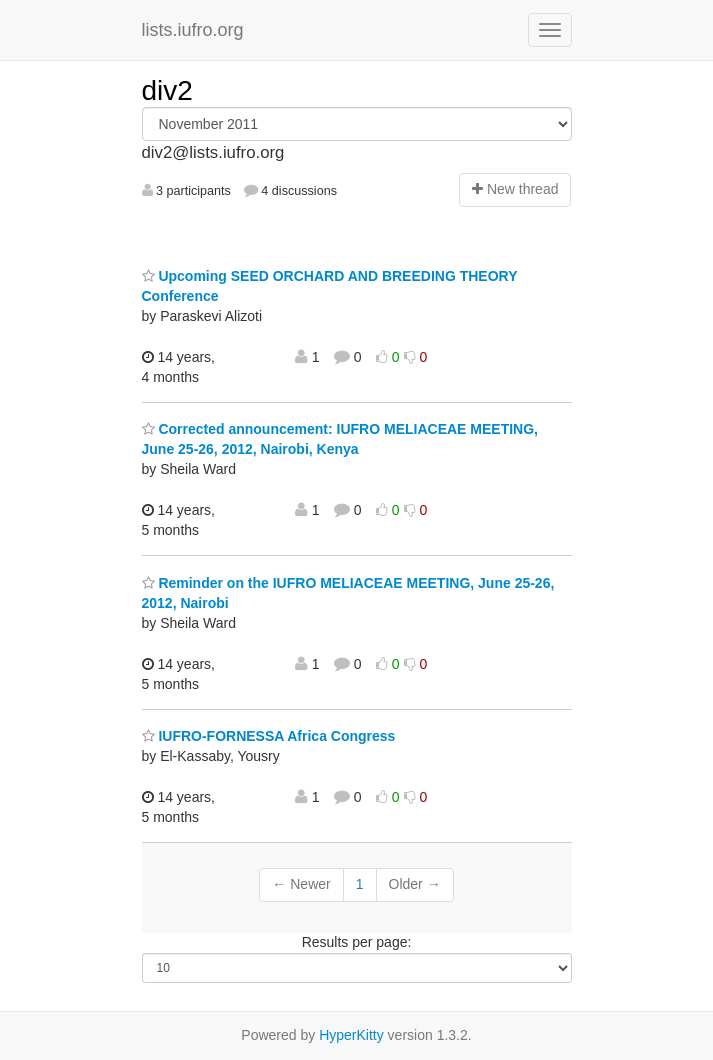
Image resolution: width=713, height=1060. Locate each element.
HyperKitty (351, 1035)
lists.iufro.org (193, 30)
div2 (167, 90)
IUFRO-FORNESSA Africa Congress (269, 736)
